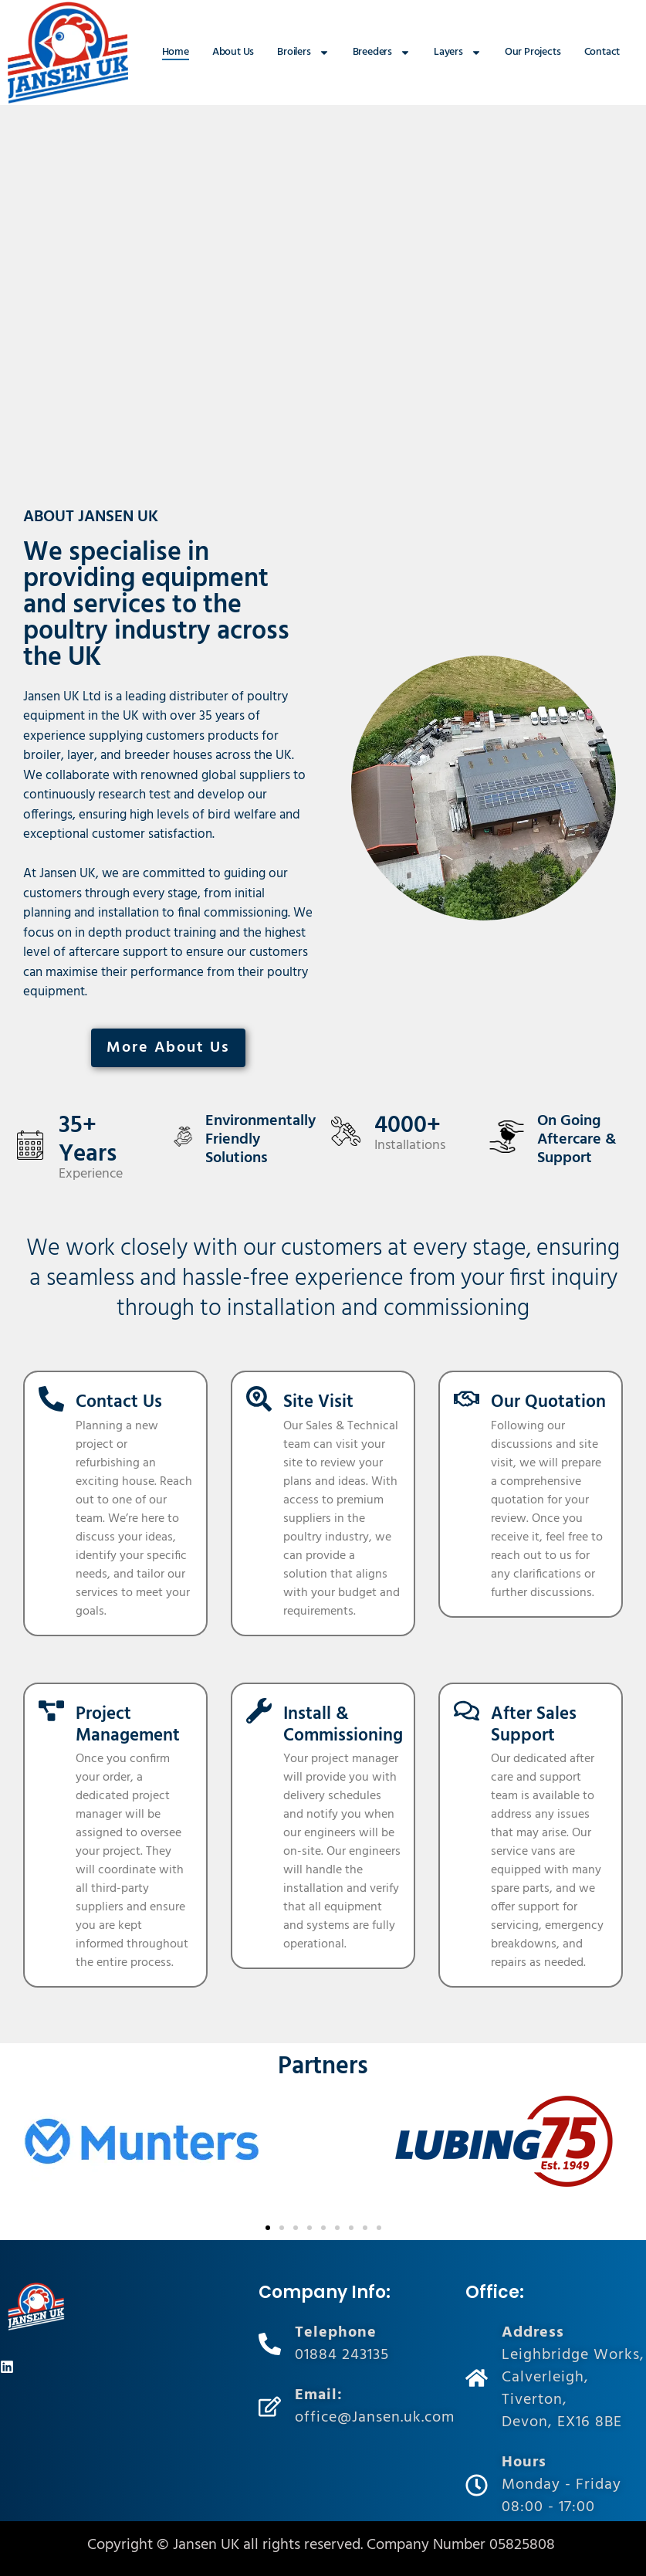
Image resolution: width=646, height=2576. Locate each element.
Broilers (303, 52)
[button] (268, 2227)
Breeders (382, 52)
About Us (233, 52)
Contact (602, 52)
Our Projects (533, 52)
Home (175, 52)
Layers (458, 52)
